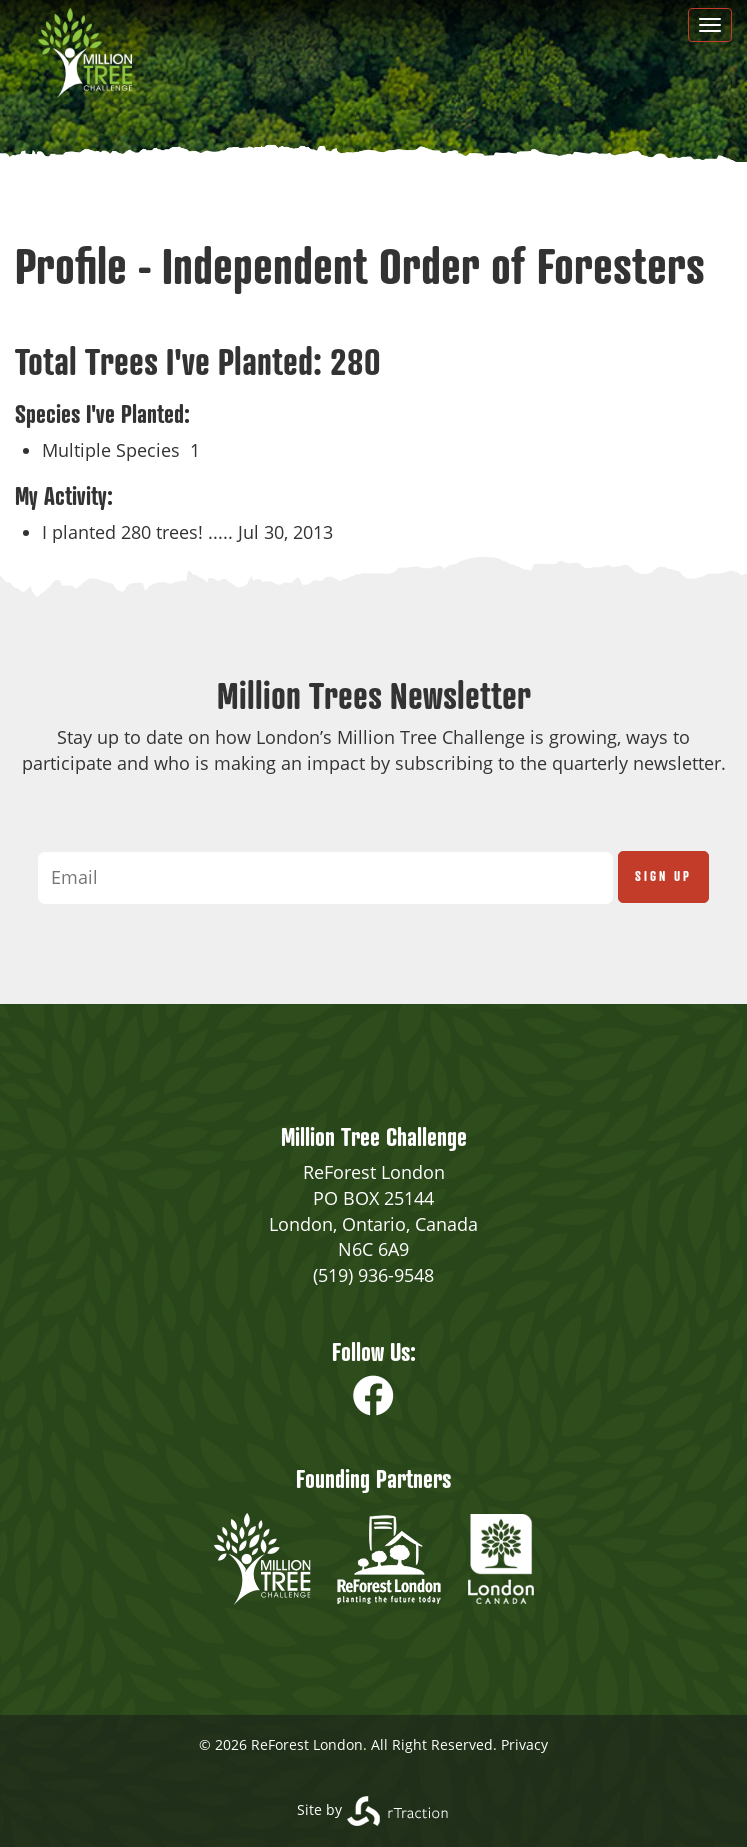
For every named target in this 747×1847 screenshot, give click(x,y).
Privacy (524, 1744)
